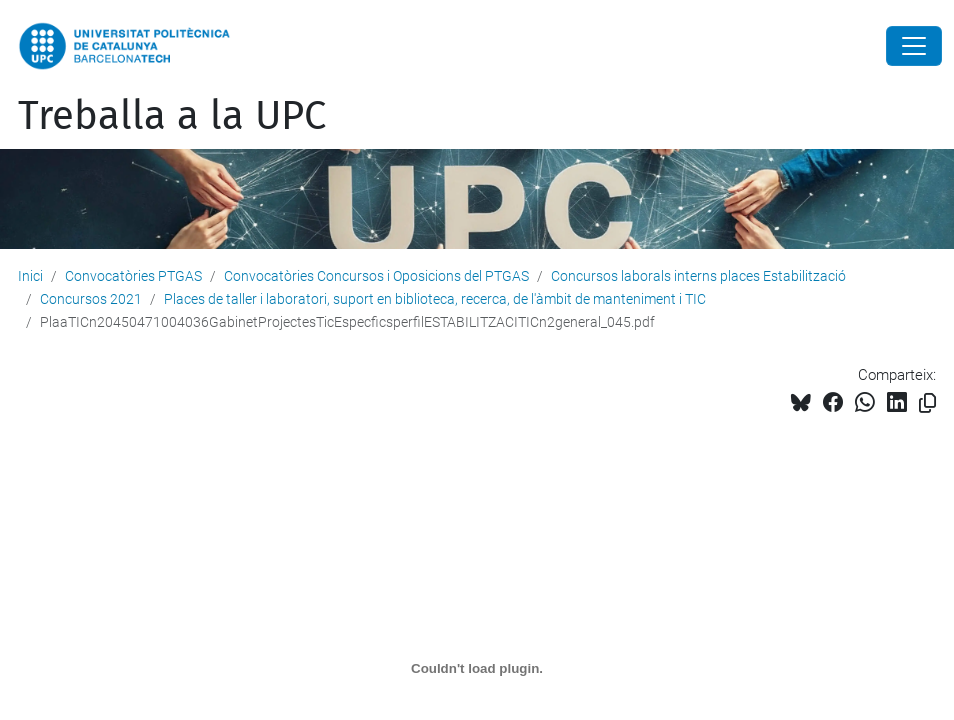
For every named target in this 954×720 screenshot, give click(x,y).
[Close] (914, 46)
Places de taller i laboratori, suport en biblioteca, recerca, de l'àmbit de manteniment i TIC (435, 299)
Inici (30, 276)
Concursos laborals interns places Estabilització (698, 276)
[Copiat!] (927, 403)
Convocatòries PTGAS (133, 276)
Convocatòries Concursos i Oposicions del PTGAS (376, 276)
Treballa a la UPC (172, 116)
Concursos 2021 (91, 299)
